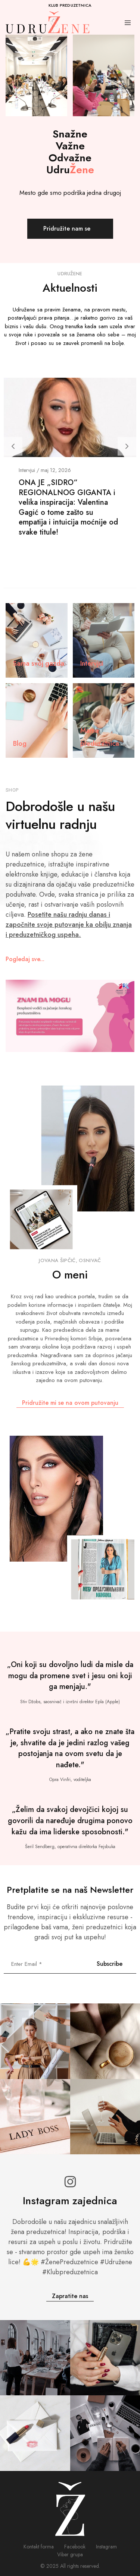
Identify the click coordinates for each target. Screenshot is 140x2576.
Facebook (74, 2546)
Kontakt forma (39, 2546)
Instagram (106, 2546)
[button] (13, 446)
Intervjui (27, 470)
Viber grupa (70, 2554)
